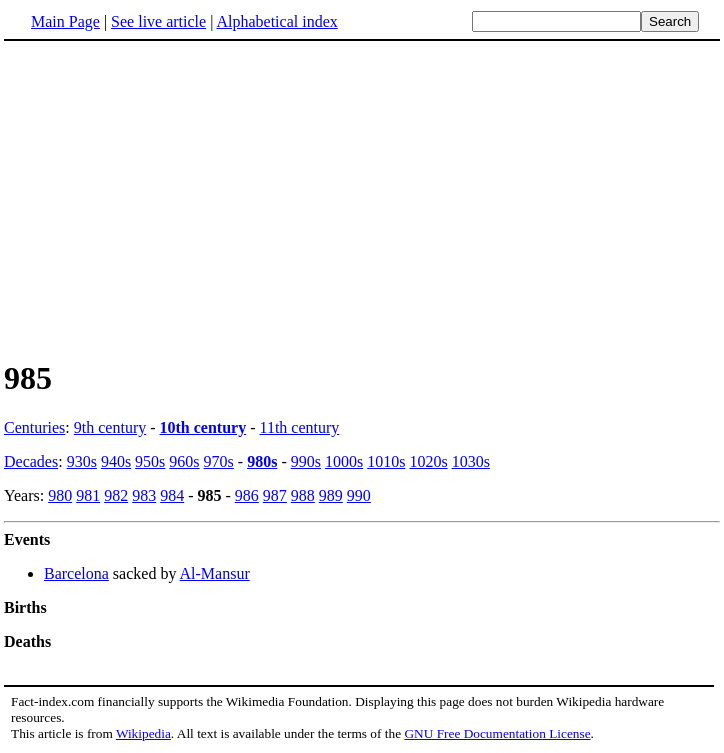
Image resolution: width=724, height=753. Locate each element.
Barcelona (76, 573)
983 (144, 495)
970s (219, 461)
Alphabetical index (276, 21)
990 (359, 495)
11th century (300, 427)
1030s (471, 461)
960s (184, 461)
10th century (203, 427)
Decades (31, 461)
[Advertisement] (362, 199)
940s (116, 461)
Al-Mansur (215, 573)
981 (88, 495)
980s (262, 461)
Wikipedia (143, 733)
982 (116, 495)
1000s (344, 461)
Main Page (65, 21)
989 (331, 495)
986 (247, 495)
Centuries (34, 427)
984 (172, 495)
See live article (158, 21)
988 (303, 495)
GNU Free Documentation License (497, 733)
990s (306, 461)
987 (275, 495)
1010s (386, 461)
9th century (110, 427)
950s (150, 461)
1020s (428, 461)
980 (60, 495)
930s (82, 461)
